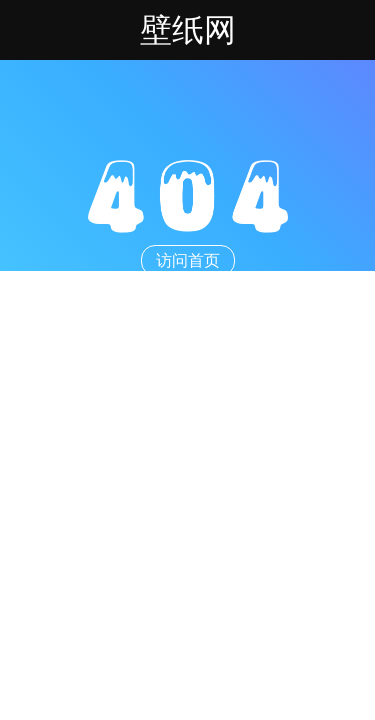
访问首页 (188, 260)
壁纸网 (188, 30)
